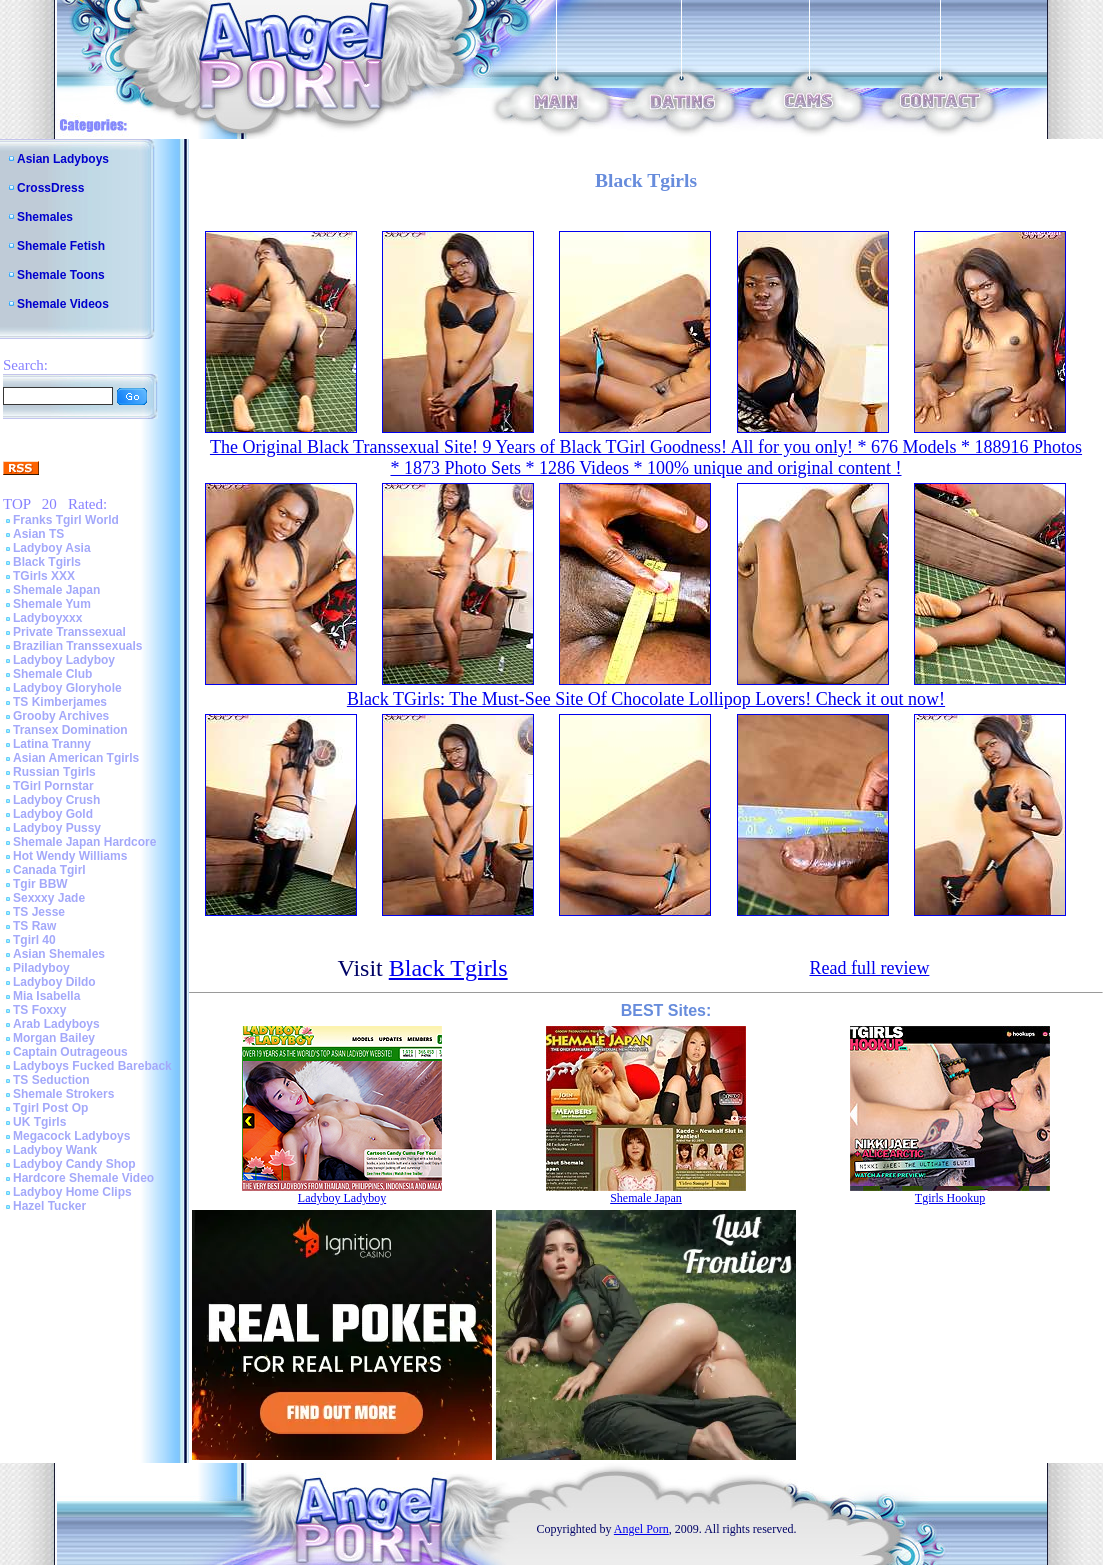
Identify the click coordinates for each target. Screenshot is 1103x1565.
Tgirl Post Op (50, 1108)
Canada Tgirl (49, 870)
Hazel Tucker (49, 1206)
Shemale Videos (63, 304)
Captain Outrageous (70, 1052)
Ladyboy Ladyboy (64, 660)
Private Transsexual (69, 632)
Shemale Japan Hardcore (84, 842)
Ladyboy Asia (52, 548)
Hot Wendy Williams (70, 856)
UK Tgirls (39, 1122)
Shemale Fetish (61, 246)
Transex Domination (70, 730)
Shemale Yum (52, 604)
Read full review (869, 968)
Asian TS (38, 534)
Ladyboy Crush (56, 800)
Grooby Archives (61, 716)
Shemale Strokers (63, 1094)
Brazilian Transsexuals (77, 646)
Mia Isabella (46, 996)
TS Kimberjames (60, 702)
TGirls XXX (44, 576)
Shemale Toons (61, 275)
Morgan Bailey (54, 1038)
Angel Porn (641, 1529)
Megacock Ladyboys (71, 1136)
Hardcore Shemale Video (83, 1178)
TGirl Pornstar (53, 786)
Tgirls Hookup (950, 1198)
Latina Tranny (52, 744)
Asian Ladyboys (63, 159)
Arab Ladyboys (56, 1024)
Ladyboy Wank (55, 1150)
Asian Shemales (59, 954)
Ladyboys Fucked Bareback (92, 1066)
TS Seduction (51, 1080)
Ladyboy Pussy (57, 828)
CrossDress (50, 188)
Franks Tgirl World (66, 520)
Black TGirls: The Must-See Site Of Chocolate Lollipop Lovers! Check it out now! (646, 699)
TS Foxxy (39, 1010)
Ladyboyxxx (47, 618)
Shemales (45, 217)
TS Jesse (39, 912)
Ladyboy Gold (53, 814)
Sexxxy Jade (49, 898)
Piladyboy (41, 968)
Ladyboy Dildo (54, 982)
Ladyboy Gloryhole (67, 688)
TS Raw (34, 926)
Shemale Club (52, 674)
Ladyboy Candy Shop (74, 1164)
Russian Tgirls (54, 772)
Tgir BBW (40, 884)
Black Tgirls (47, 562)
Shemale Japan (56, 590)
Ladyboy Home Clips (72, 1192)
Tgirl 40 (34, 940)
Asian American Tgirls (76, 758)
